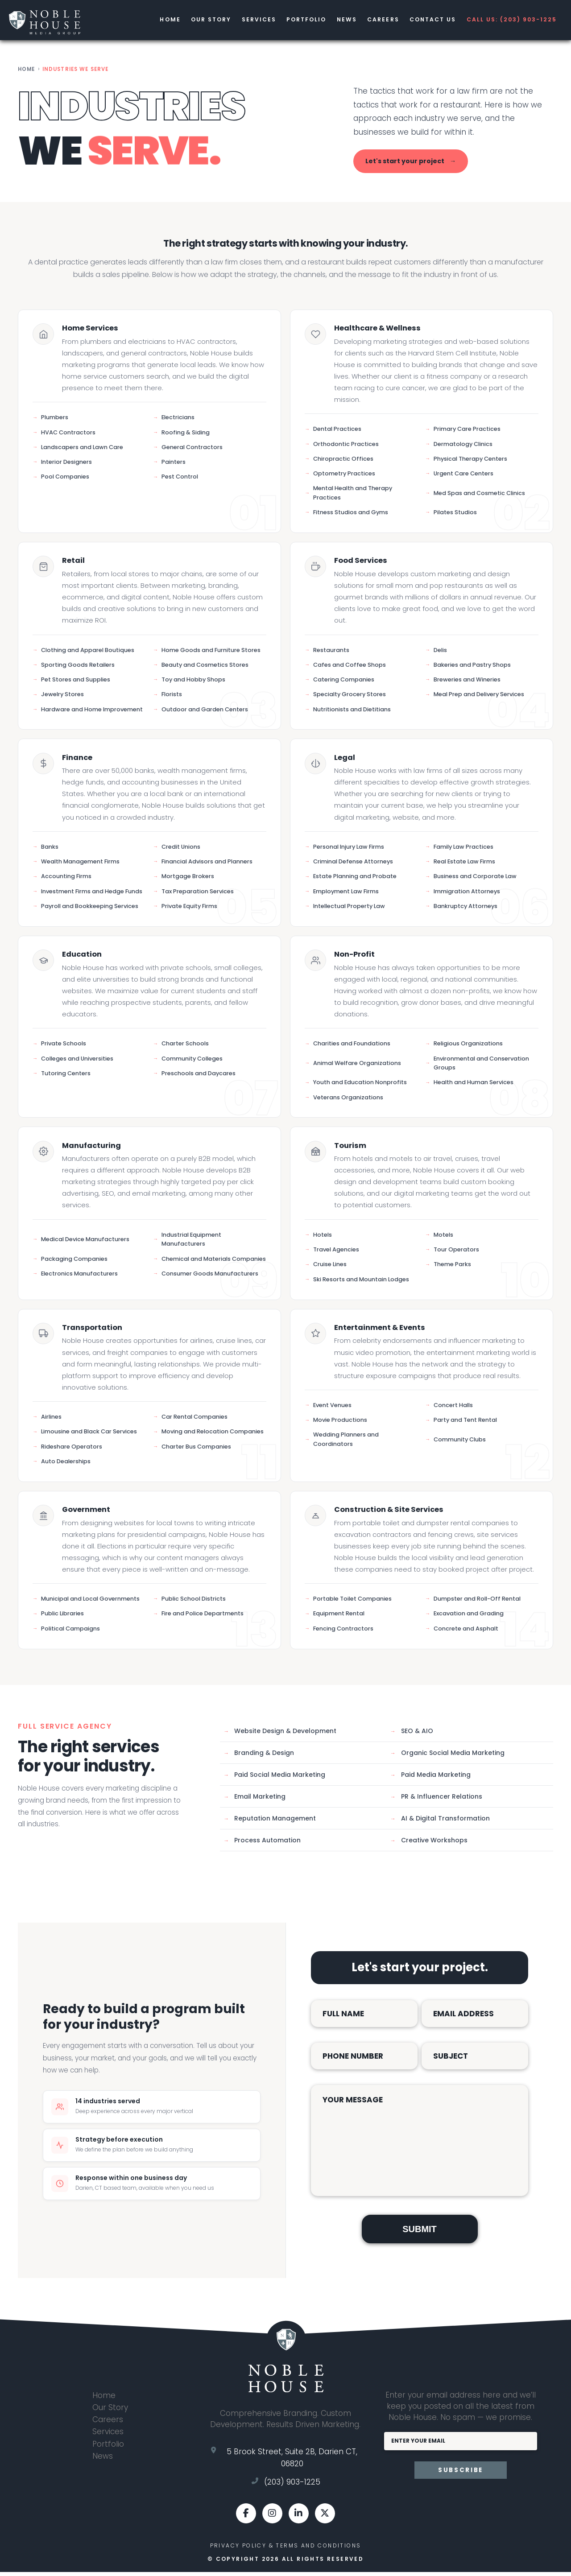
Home (158, 21)
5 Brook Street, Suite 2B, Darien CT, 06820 (292, 2461)
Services (250, 21)
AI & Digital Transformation (440, 1822)
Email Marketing (254, 1800)
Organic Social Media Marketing (447, 1756)
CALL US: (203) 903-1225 (510, 21)
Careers (377, 21)
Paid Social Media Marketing (274, 1778)
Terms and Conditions (318, 2550)
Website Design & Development (279, 1734)
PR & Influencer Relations (436, 1800)
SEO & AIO (411, 1734)
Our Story (200, 21)
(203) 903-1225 (292, 2486)
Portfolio (299, 21)
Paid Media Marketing (430, 1778)
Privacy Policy (238, 2550)
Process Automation (262, 1844)
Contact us (429, 21)
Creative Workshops (429, 1844)
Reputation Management (269, 1822)
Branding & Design (258, 1756)
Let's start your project (411, 165)
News (340, 21)
